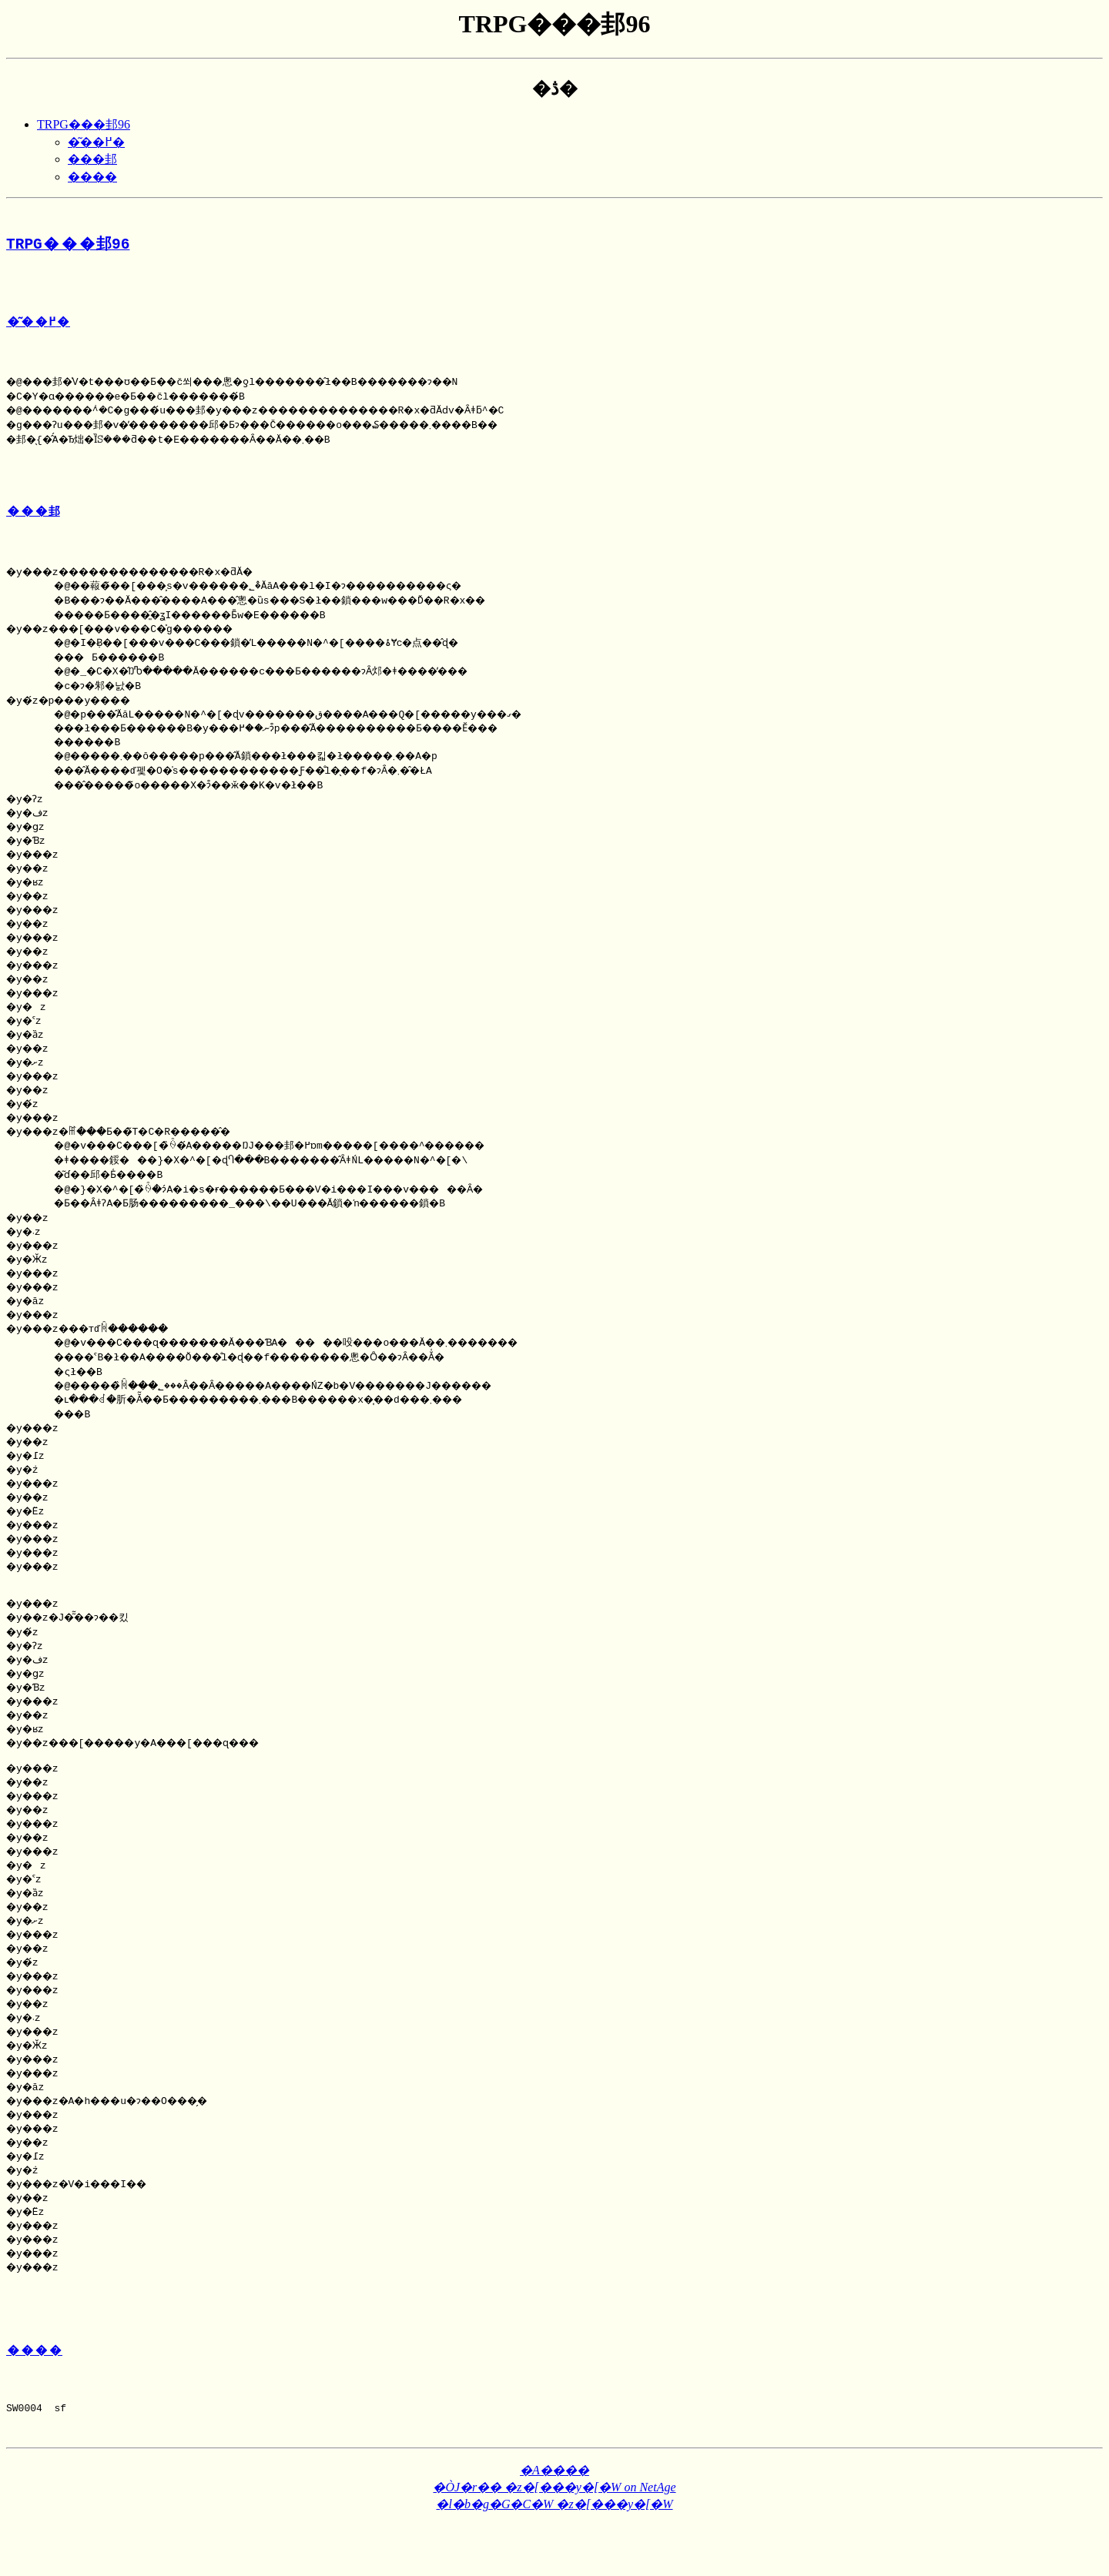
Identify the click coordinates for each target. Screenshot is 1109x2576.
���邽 (92, 159)
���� (92, 176)
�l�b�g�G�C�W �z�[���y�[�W (554, 2555)
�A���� (554, 2521)
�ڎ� (555, 89)
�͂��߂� (96, 142)
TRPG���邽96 (83, 124)
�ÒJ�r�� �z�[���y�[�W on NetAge (554, 2538)
